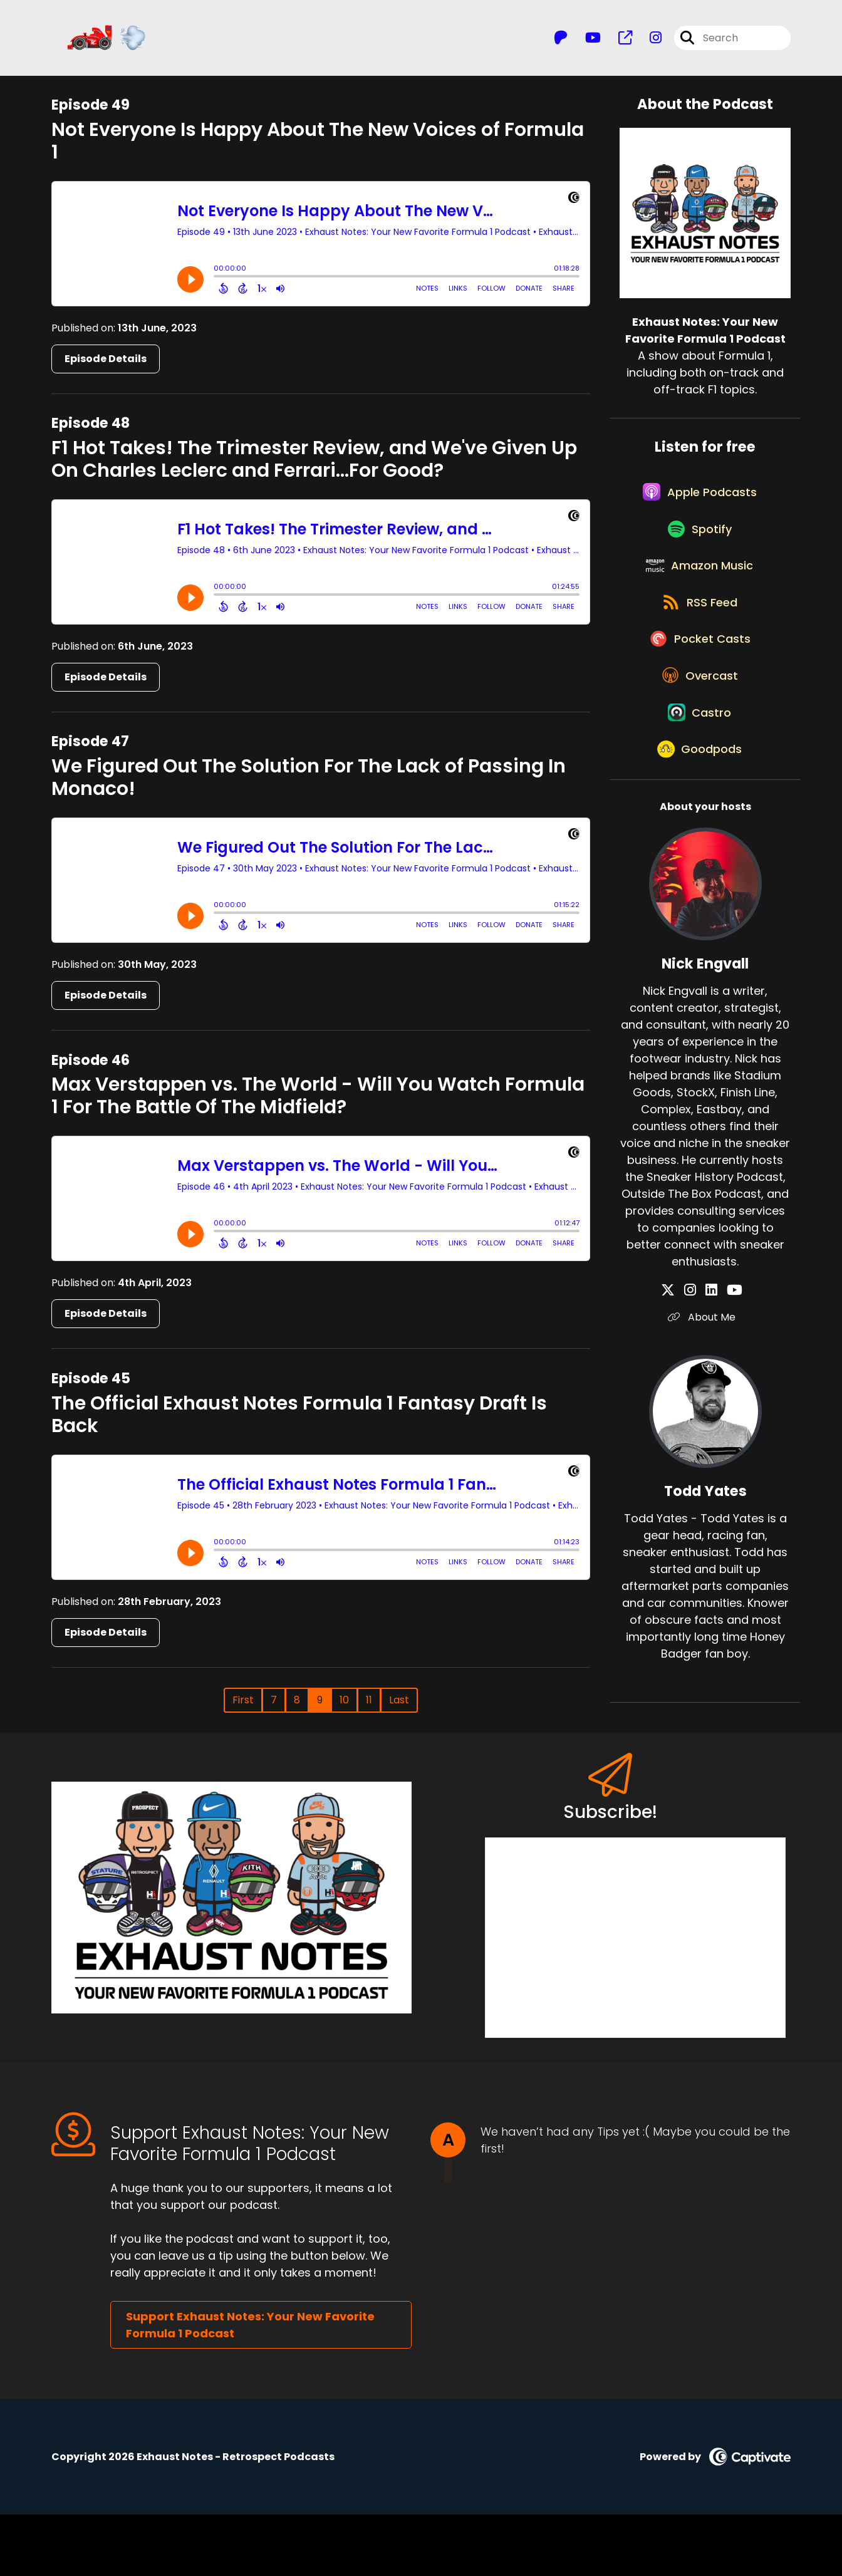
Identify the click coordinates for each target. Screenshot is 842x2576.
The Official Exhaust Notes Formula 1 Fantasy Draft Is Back (299, 1420)
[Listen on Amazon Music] (699, 594)
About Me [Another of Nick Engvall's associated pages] (705, 1388)
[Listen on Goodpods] (699, 818)
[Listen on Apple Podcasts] (699, 505)
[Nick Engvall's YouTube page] (727, 1361)
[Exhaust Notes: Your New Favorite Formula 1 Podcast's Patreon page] (561, 41)
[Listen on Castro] (699, 773)
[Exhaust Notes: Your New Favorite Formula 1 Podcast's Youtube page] (585, 41)
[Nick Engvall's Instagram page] (697, 1361)
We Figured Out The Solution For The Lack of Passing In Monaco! (308, 783)
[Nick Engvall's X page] (682, 1361)
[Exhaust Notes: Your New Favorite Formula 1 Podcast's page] (617, 41)
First (243, 1705)
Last (399, 1705)
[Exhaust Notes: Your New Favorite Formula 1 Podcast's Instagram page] (648, 41)
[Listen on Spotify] (699, 550)
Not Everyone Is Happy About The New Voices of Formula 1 (317, 146)
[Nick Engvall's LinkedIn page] (711, 1361)
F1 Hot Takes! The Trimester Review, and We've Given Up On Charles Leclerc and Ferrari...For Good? (314, 464)
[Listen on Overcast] (699, 728)
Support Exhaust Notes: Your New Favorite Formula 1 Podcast (250, 2386)
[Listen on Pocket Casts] (699, 684)
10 (344, 1705)
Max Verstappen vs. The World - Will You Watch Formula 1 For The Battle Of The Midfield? (318, 1102)
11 (369, 1705)
